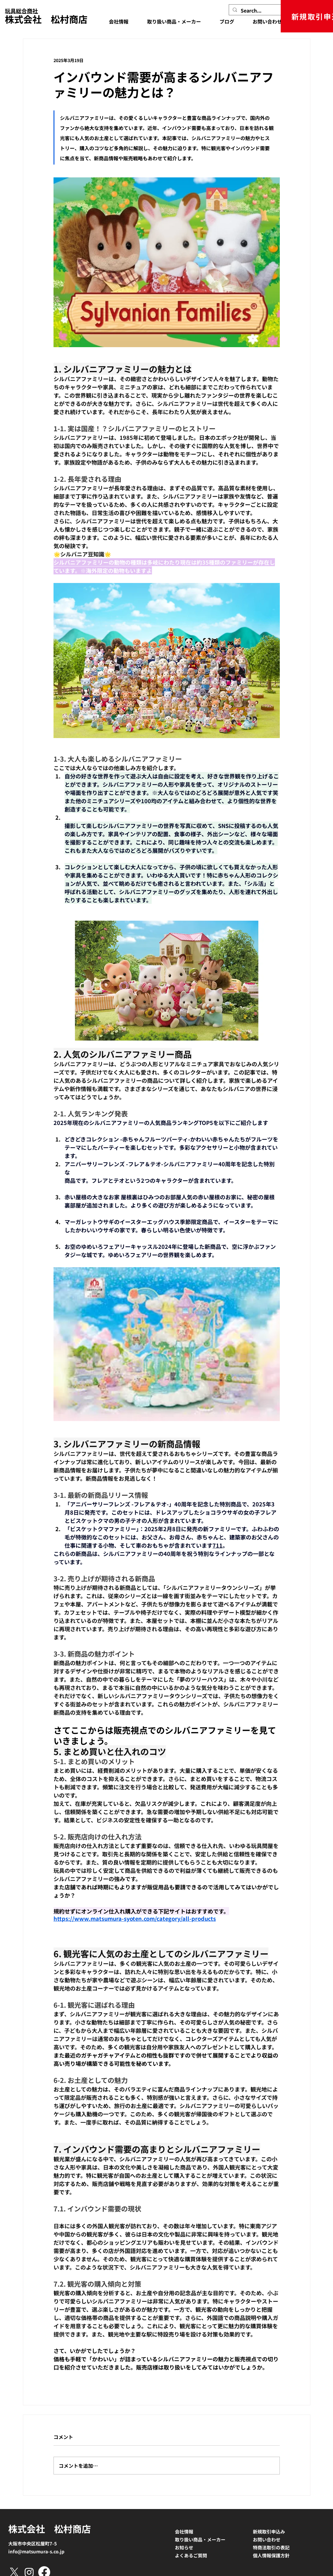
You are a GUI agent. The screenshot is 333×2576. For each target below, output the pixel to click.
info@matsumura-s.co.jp (36, 2551)
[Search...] (259, 10)
